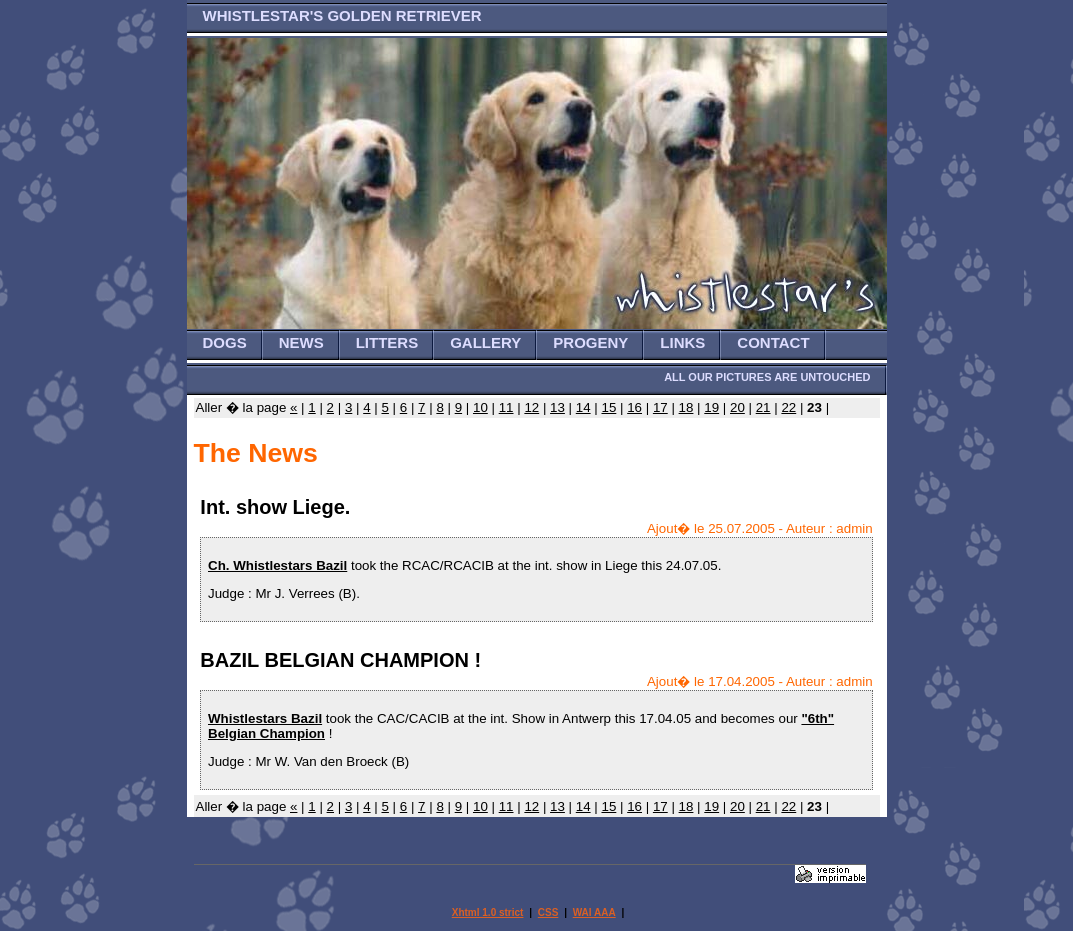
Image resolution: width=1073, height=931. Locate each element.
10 (480, 407)
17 (660, 407)
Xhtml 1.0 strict (488, 912)
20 (737, 407)
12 (531, 407)
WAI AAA (594, 912)
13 (557, 407)
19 (711, 407)
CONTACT (773, 342)
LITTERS (387, 342)
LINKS (682, 342)
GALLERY (485, 342)
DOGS (225, 342)
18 (686, 407)
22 (788, 407)
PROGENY (590, 342)
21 (763, 407)
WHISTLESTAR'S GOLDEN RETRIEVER (342, 15)
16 (634, 407)
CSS (548, 912)
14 (583, 407)
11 (506, 407)
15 (608, 407)
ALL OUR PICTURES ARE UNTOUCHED (767, 377)
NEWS (301, 342)
